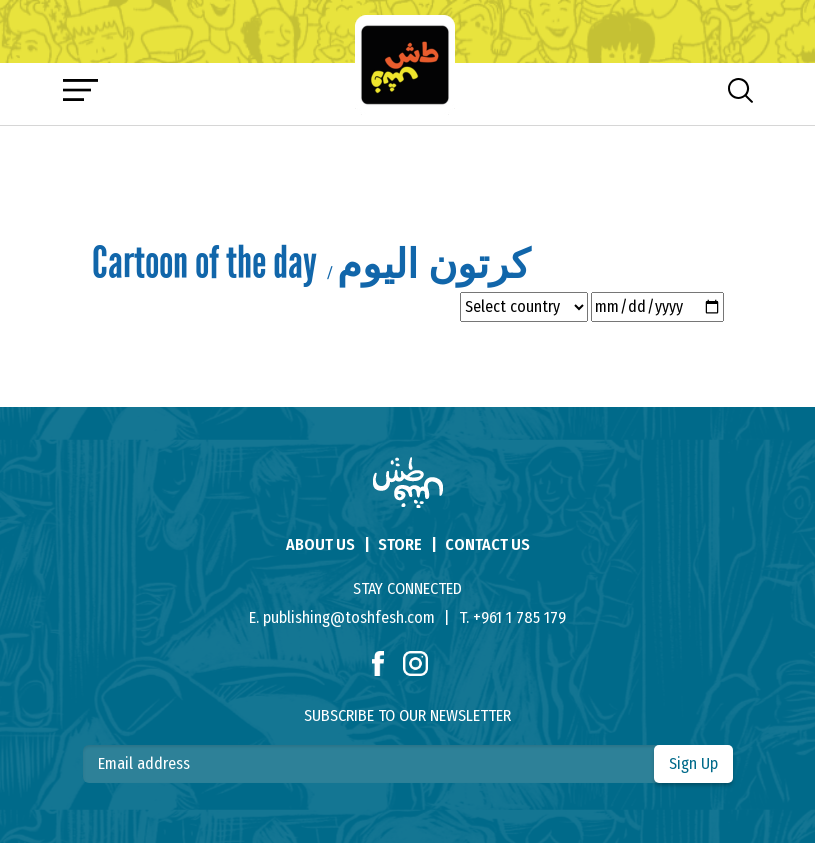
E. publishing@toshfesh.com (342, 617)
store (400, 544)
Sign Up (693, 763)
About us (320, 544)
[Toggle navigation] (80, 90)
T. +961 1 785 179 (512, 617)
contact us (487, 544)
